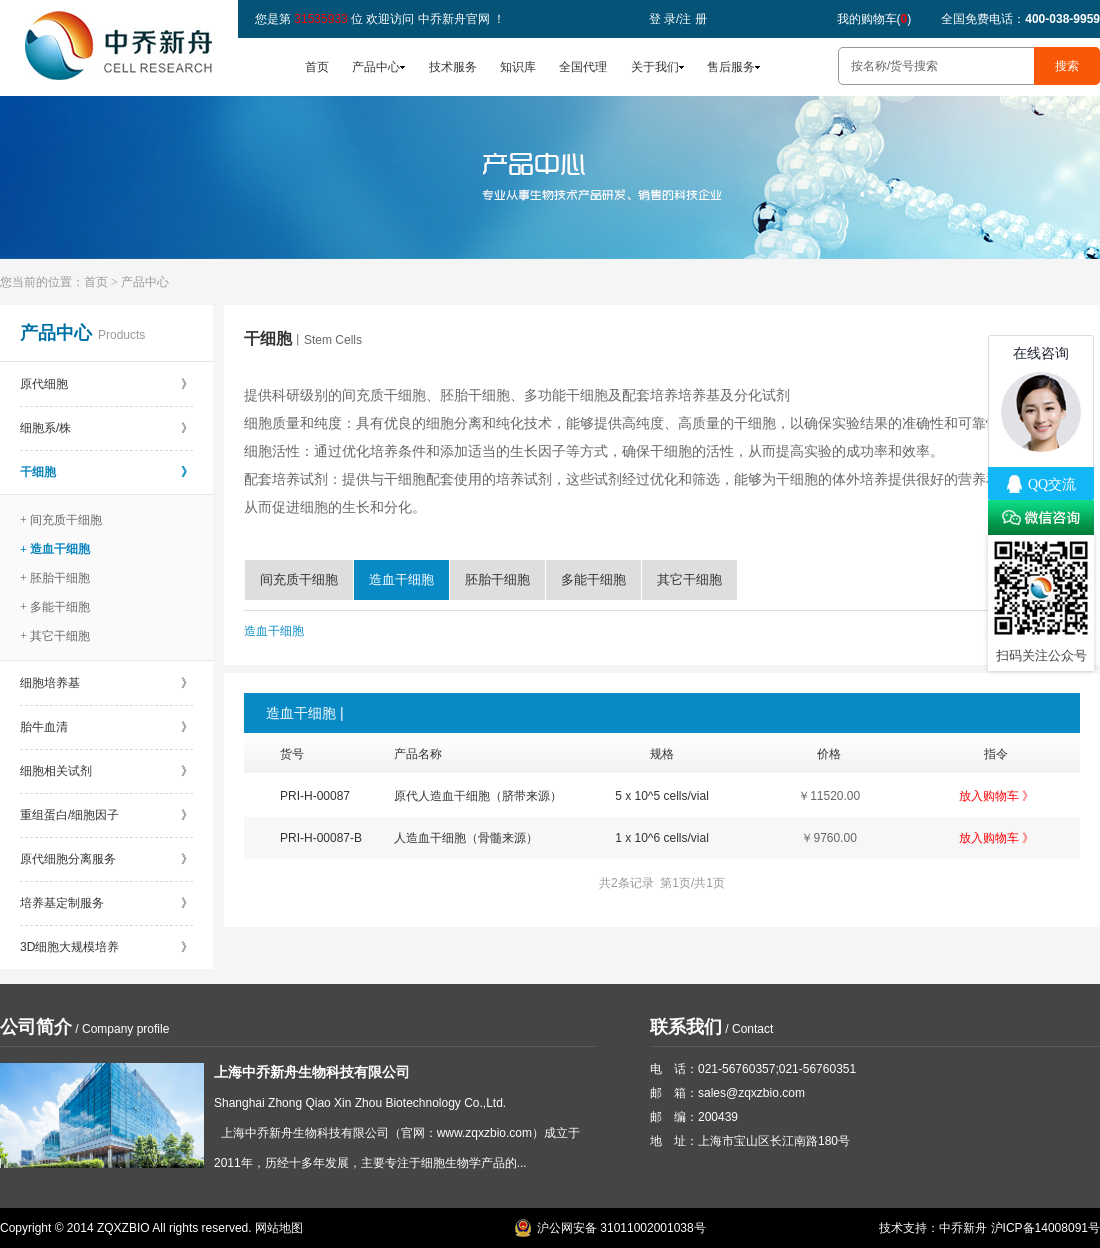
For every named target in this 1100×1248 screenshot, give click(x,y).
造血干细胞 (401, 579)
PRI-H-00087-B (321, 838)
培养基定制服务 (106, 903)
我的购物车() (874, 19)
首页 (317, 67)
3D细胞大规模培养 (106, 947)
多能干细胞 (593, 579)
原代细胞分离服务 (106, 859)
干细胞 (106, 472)
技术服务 (453, 67)
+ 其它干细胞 (55, 636)
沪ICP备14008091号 (1045, 1228)
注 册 (692, 19)
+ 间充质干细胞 (61, 520)
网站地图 (279, 1228)
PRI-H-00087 (315, 796)
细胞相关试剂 (106, 771)
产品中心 (376, 67)
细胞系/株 (106, 428)
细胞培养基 (106, 683)
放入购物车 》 (996, 796)
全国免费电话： (1020, 19)
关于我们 (655, 67)
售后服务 (731, 67)
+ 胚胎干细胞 (55, 578)
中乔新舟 (963, 1228)
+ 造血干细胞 (55, 549)
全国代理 (583, 67)
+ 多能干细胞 (55, 607)
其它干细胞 (689, 579)
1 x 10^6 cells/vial (662, 838)
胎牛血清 (106, 727)
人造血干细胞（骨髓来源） (466, 838)
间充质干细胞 (299, 579)
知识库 (518, 67)
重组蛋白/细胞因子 (106, 815)
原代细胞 (106, 384)
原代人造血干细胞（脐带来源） (478, 796)
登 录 (662, 19)
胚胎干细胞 (497, 579)
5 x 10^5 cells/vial (662, 796)
